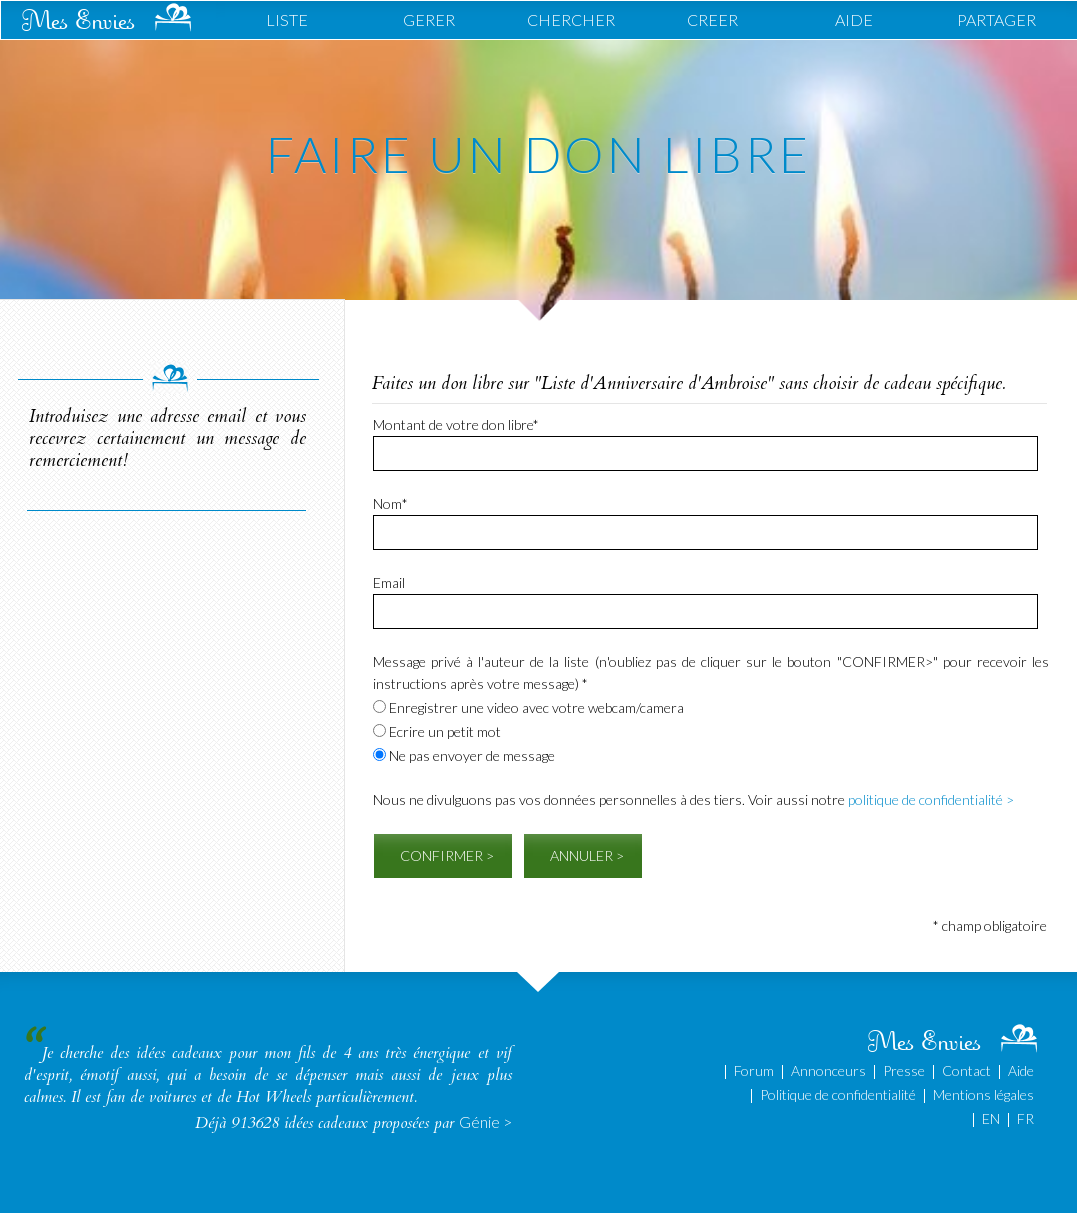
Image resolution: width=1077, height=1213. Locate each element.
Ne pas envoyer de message (464, 755)
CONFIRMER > (447, 855)
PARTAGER (996, 19)
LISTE (287, 19)
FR (1025, 1118)
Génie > (485, 1121)
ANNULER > (587, 855)
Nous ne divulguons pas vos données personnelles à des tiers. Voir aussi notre (693, 799)
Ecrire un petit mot (437, 731)
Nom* (390, 503)
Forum (754, 1070)
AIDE (854, 19)
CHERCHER (571, 19)
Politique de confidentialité (838, 1094)
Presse (904, 1070)
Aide (1021, 1070)
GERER (429, 19)
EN (991, 1118)
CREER (712, 19)
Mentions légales (983, 1094)
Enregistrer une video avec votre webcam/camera (528, 707)
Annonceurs (828, 1070)
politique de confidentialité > (931, 799)
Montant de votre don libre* (456, 424)
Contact (966, 1070)
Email (389, 582)
